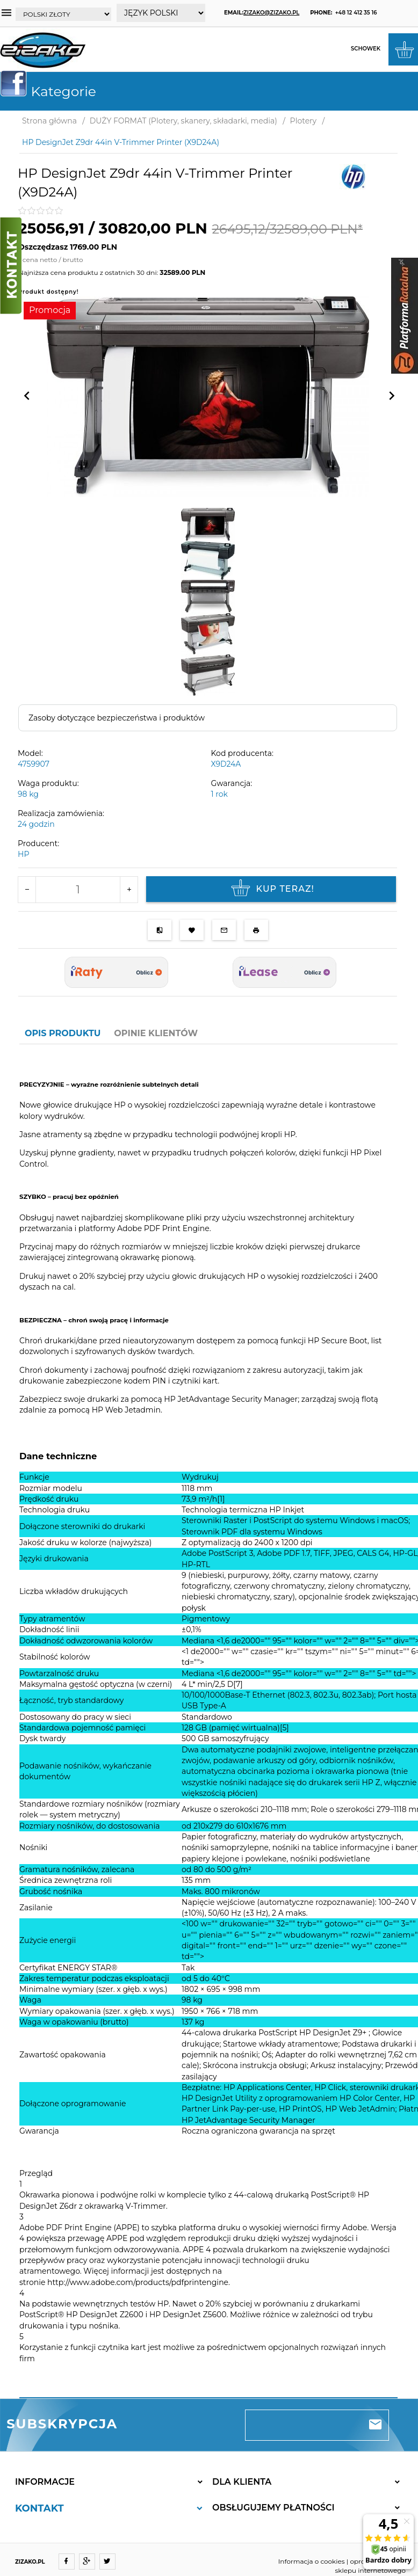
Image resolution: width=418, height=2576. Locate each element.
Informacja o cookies (311, 2561)
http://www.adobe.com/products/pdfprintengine (137, 2282)
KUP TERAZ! (271, 889)
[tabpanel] (208, 1721)
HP (23, 854)
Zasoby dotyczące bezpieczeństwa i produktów (116, 718)
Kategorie (52, 91)
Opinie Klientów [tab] (156, 1033)
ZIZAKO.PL (30, 2561)
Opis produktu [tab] (62, 1033)
